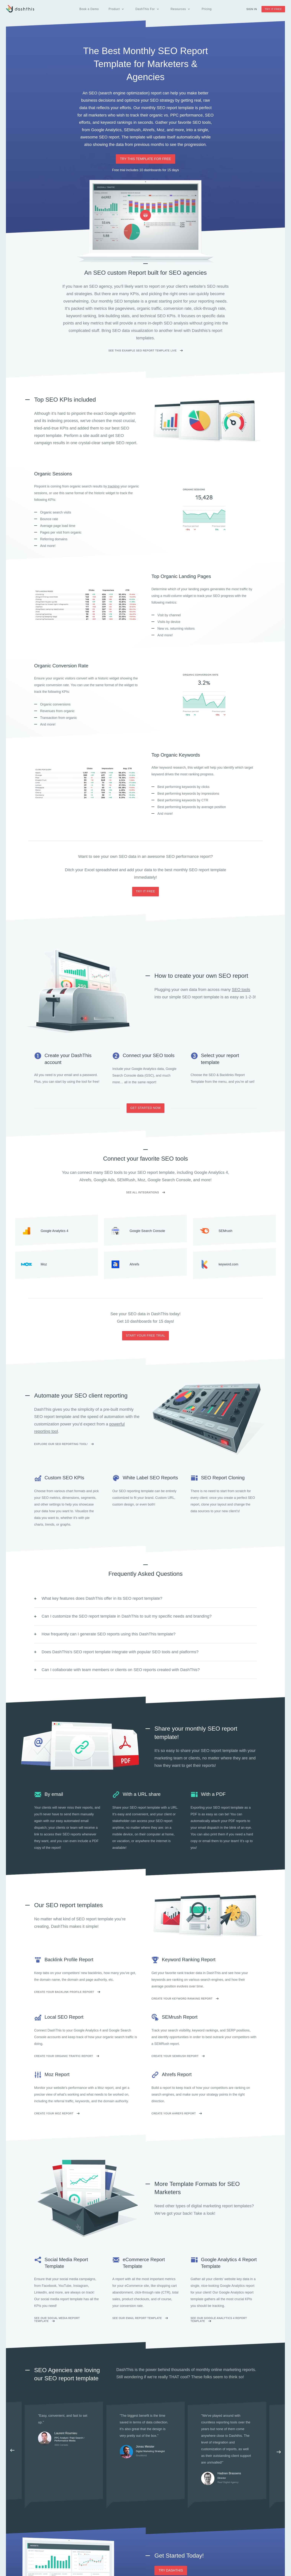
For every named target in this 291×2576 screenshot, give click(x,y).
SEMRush (126, 1180)
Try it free (145, 891)
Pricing (207, 9)
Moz (141, 1180)
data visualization (137, 330)
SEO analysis (176, 323)
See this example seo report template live (142, 350)
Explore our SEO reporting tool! (61, 1444)
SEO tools (241, 989)
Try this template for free (145, 159)
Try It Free (273, 9)
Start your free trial (145, 1335)
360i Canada (61, 2444)
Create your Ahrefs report (173, 2113)
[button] (12, 2455)
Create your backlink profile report (64, 1991)
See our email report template (137, 2318)
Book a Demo (89, 9)
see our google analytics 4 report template (219, 2320)
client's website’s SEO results (202, 286)
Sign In (251, 9)
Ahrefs (85, 1180)
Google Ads (104, 1180)
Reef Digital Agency (228, 2482)
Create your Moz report (53, 2113)
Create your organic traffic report (63, 2056)
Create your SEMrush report (175, 2056)
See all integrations (142, 1192)
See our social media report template (57, 2320)
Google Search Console (169, 1180)
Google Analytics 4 (211, 1172)
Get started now (145, 1107)
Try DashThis (171, 2570)
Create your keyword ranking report (182, 1998)
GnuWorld (141, 2455)
